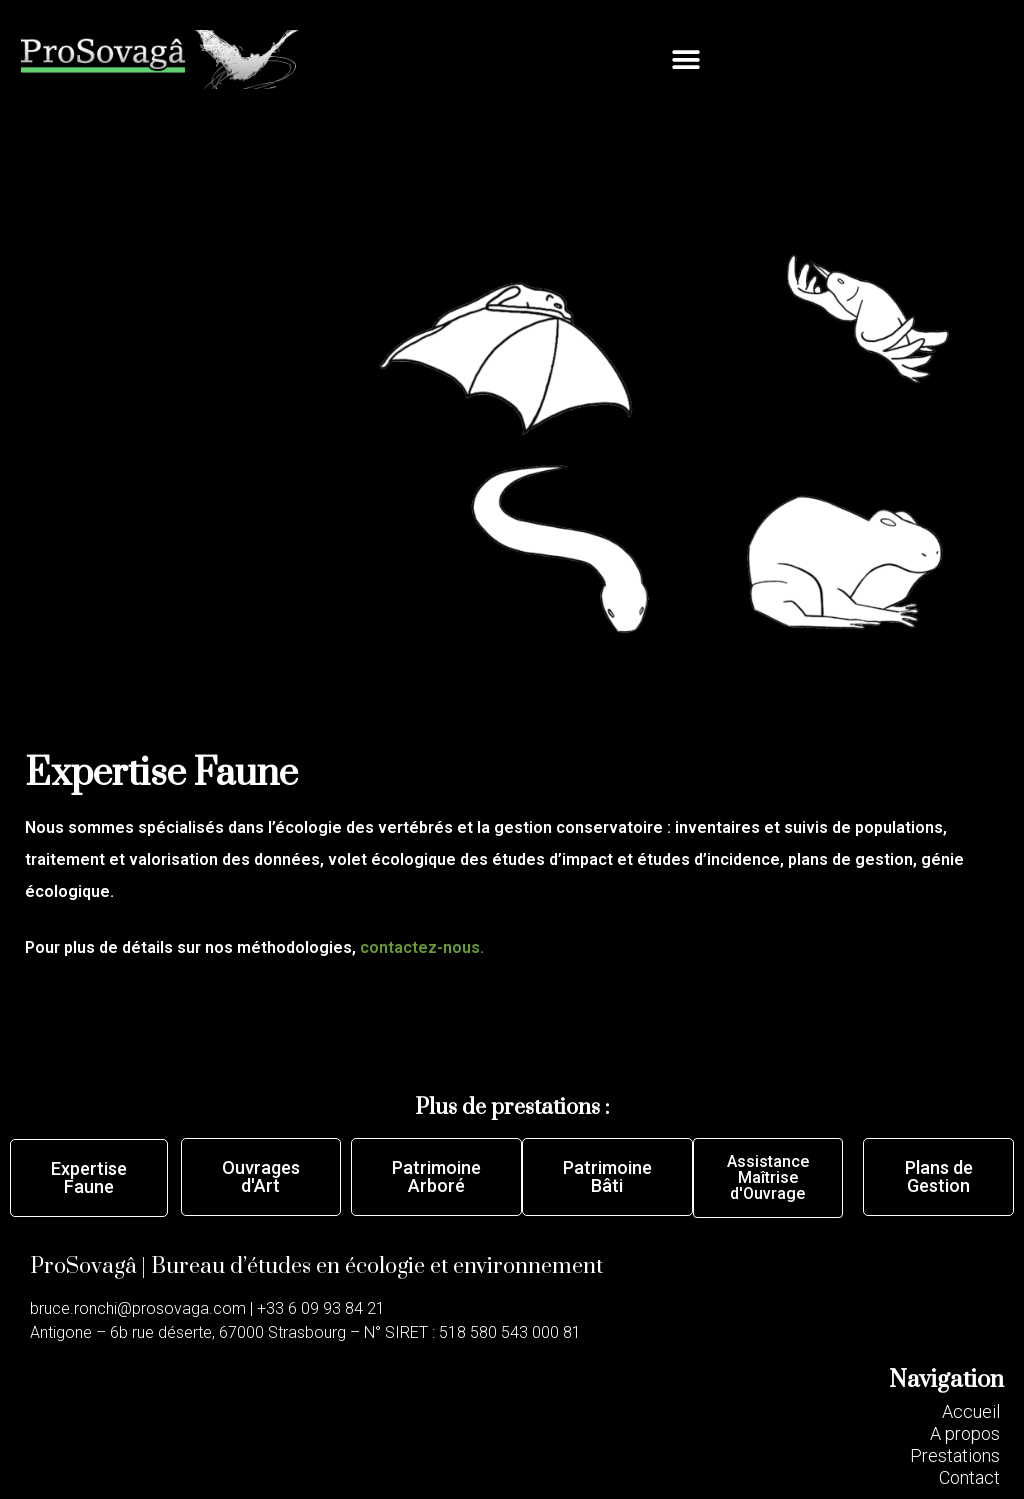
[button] (686, 59)
